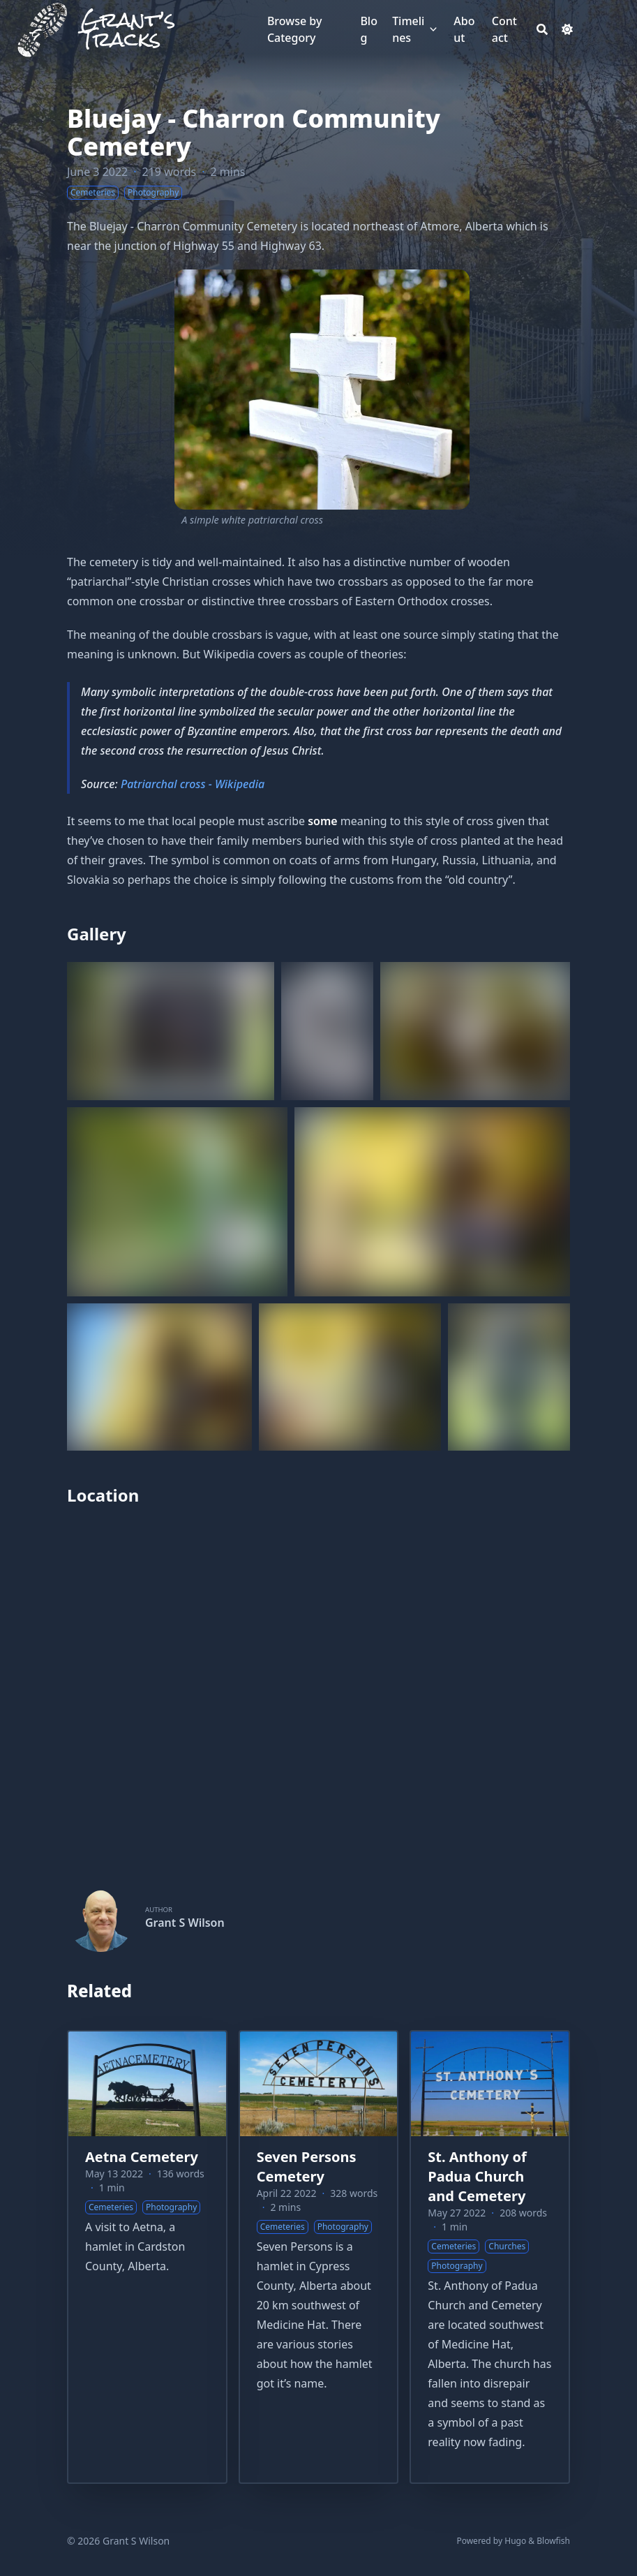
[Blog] (369, 29)
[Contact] (507, 29)
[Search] (542, 29)
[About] (466, 29)
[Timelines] (409, 29)
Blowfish (553, 2541)
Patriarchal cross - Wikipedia (192, 784)
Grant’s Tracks (128, 29)
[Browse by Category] (307, 29)
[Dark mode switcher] (567, 29)
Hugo (515, 2541)
